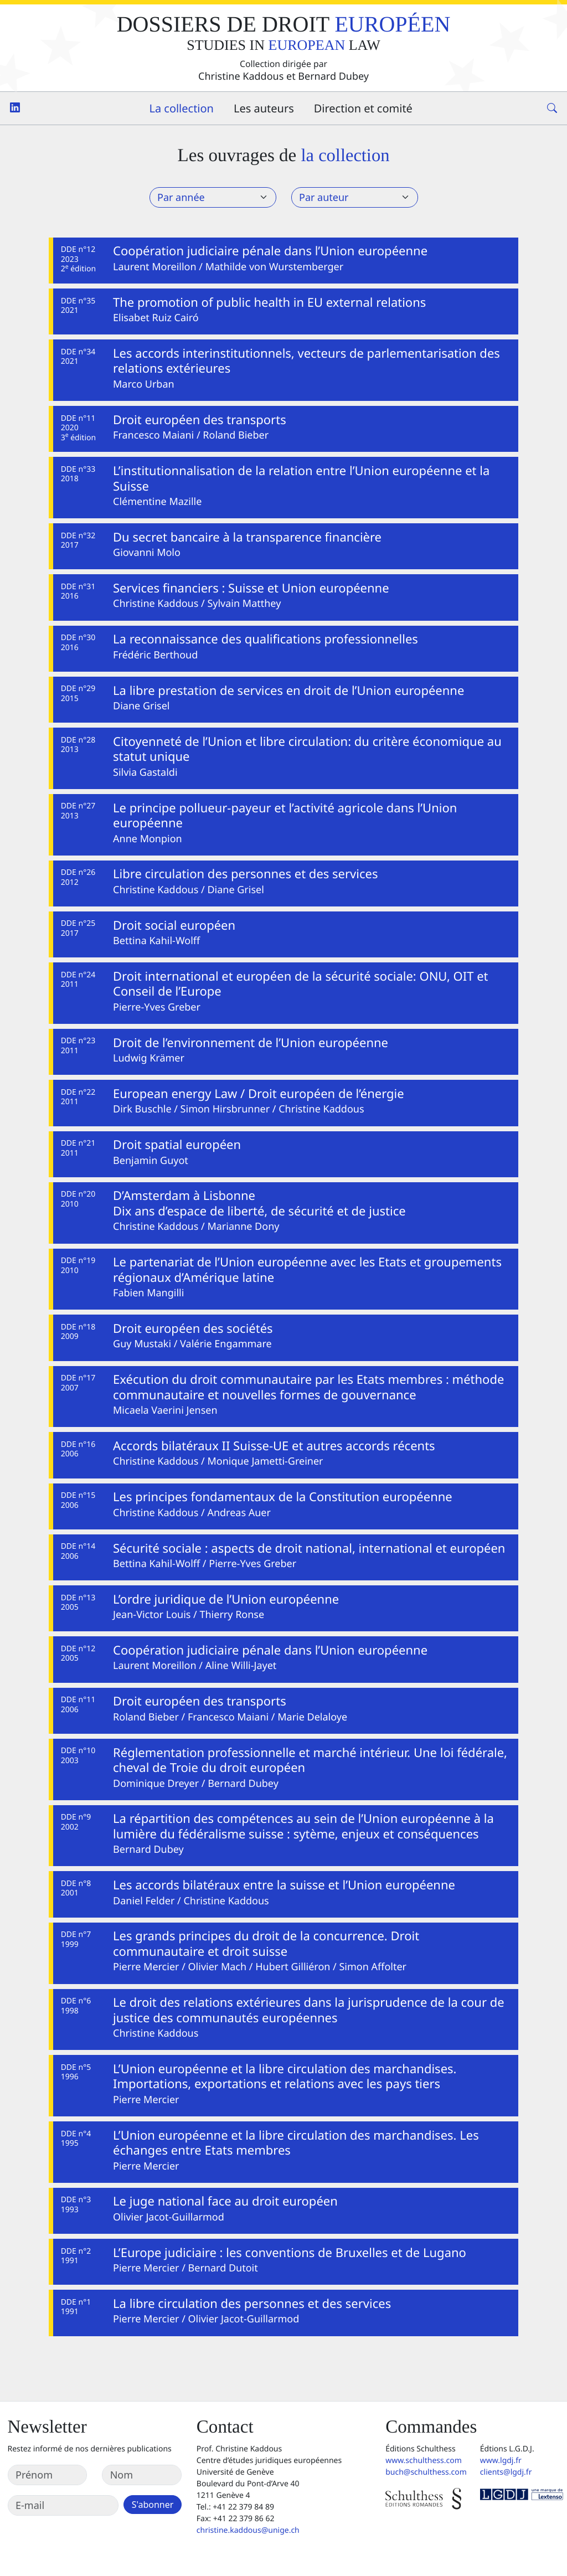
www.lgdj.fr (501, 2460)
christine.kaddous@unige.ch (248, 2530)
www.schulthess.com (423, 2460)
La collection (181, 108)
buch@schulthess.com (426, 2472)
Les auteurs (264, 108)
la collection (345, 156)
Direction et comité (363, 108)
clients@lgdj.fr (506, 2472)
